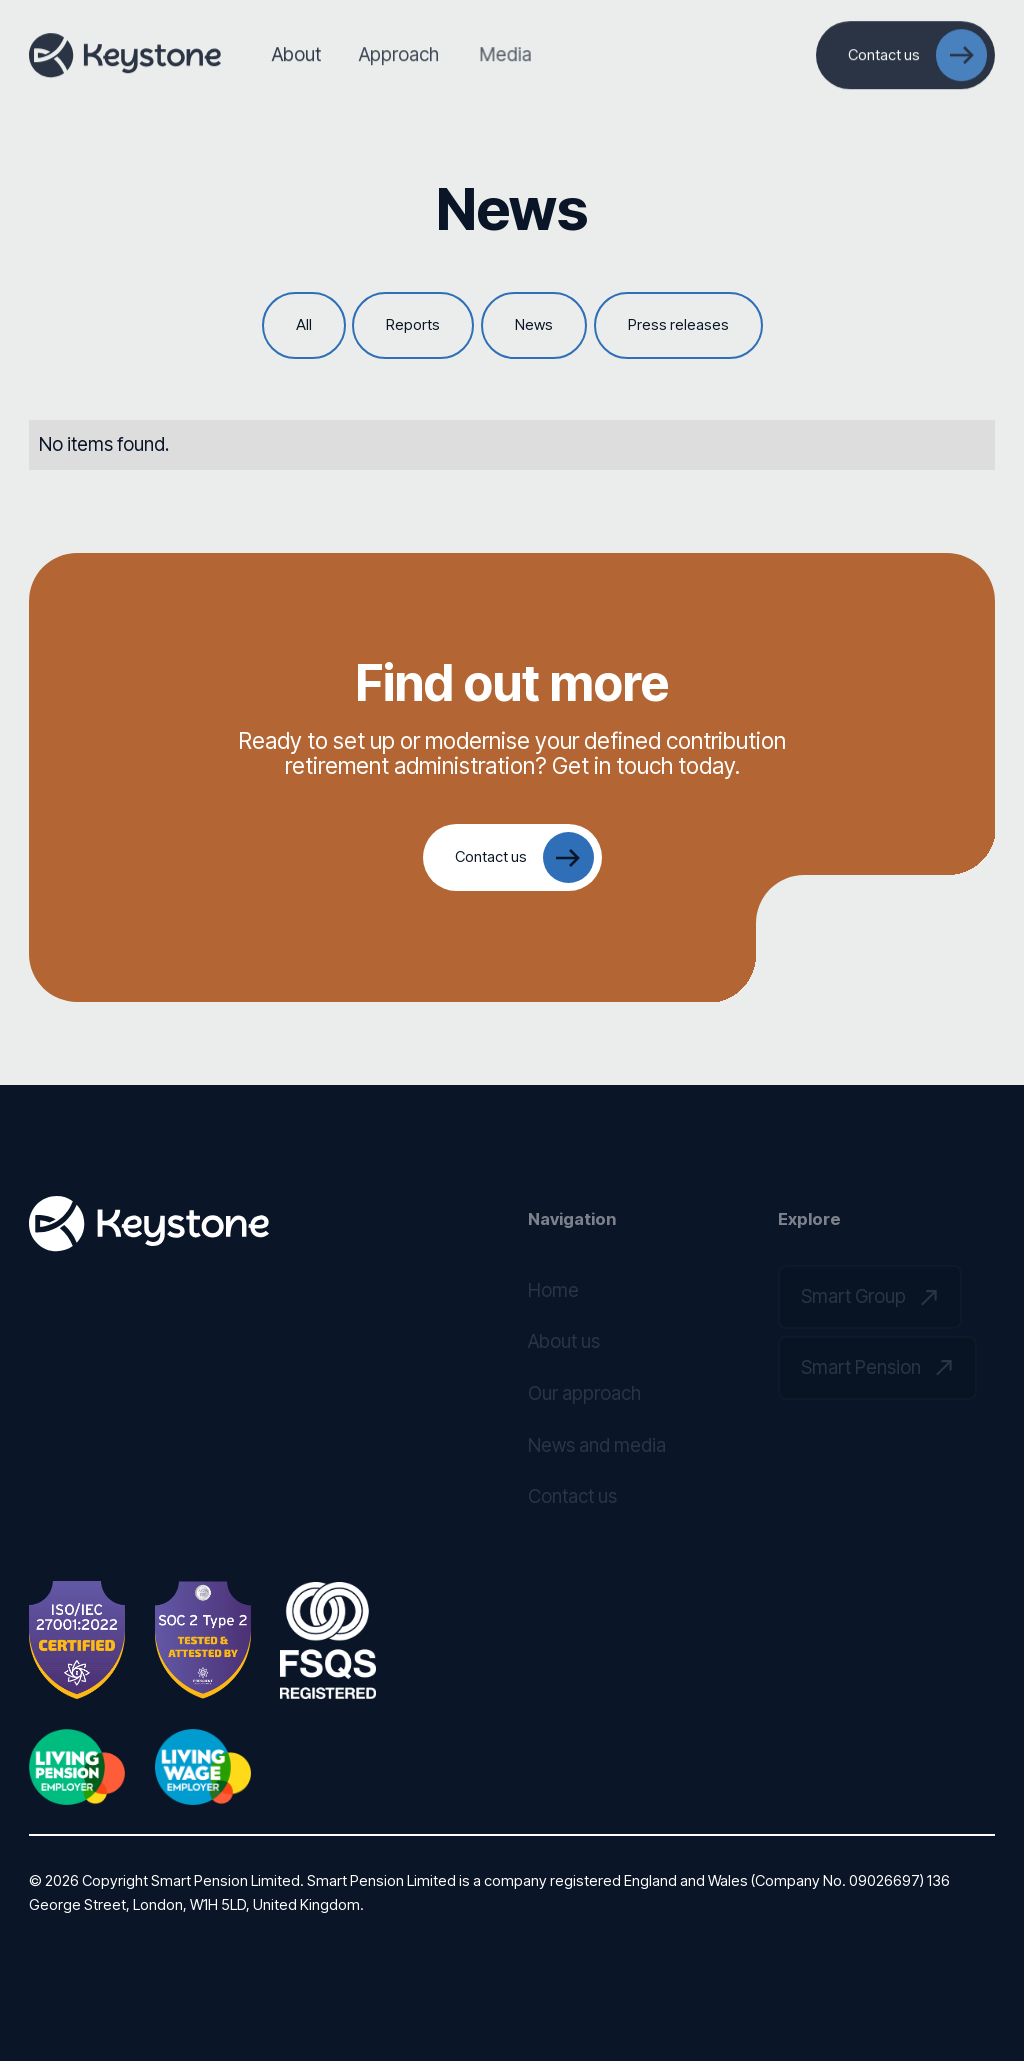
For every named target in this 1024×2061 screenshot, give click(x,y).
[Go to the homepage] (149, 1224)
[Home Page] (125, 55)
